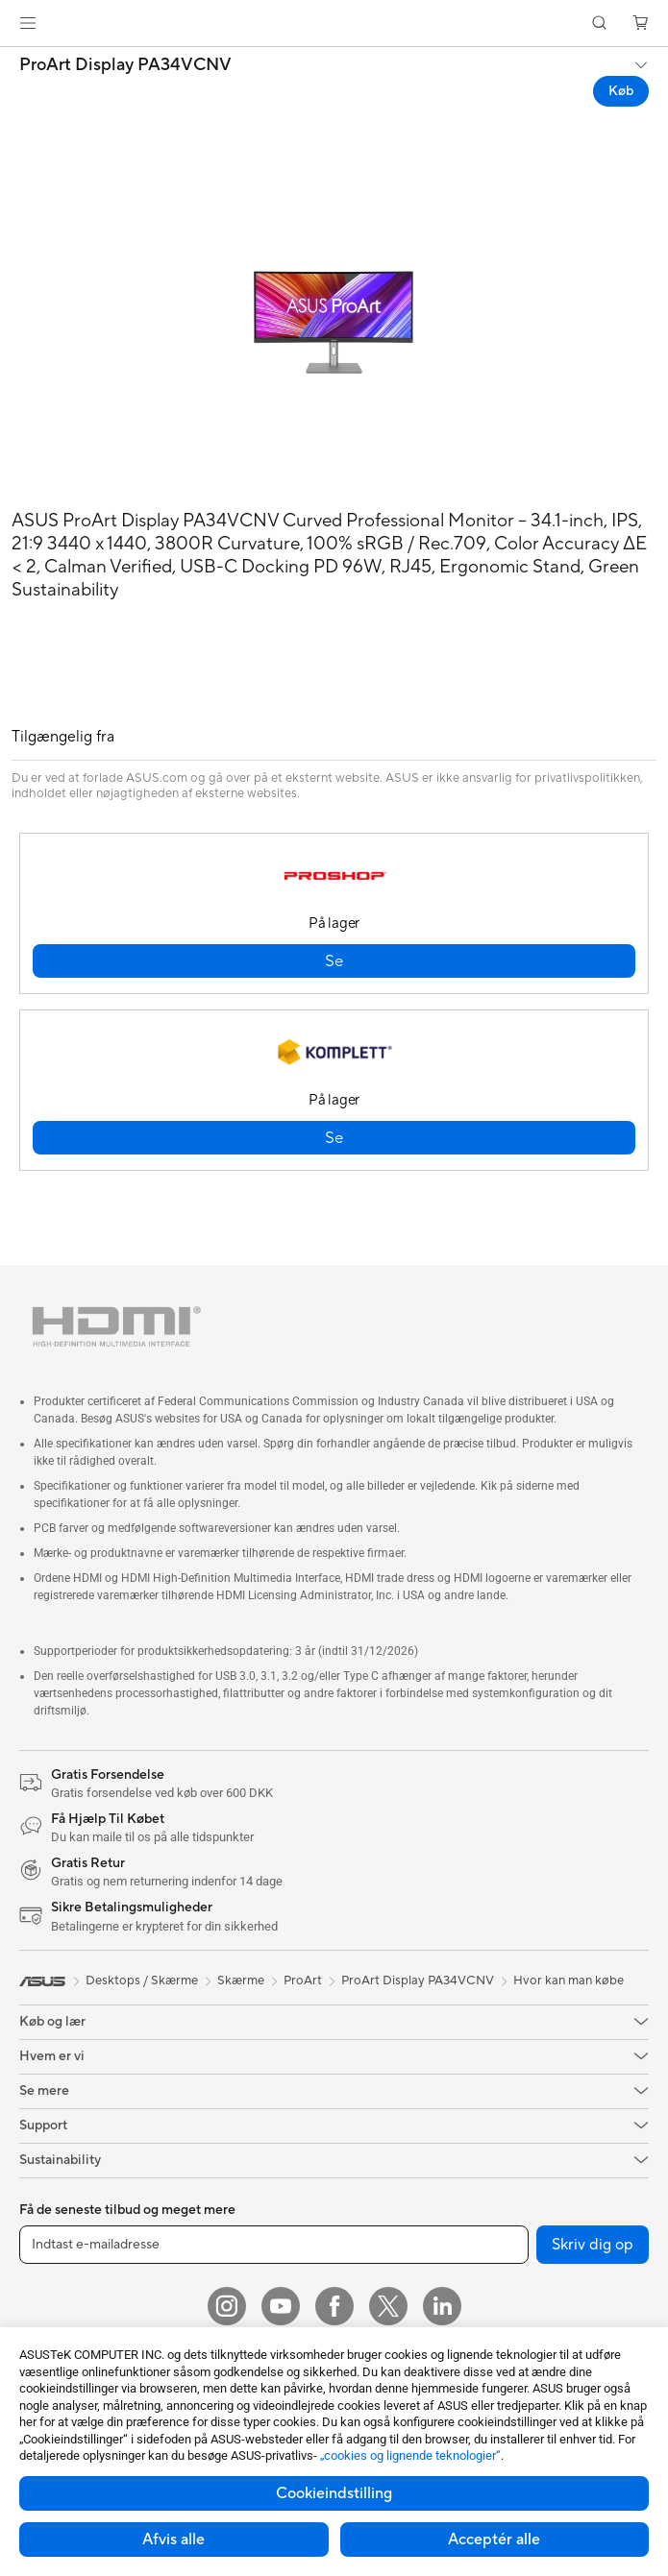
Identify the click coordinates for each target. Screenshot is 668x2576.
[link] (334, 23)
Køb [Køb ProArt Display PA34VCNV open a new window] (620, 91)
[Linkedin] (442, 2306)
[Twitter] (388, 2306)
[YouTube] (280, 2306)
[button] (28, 23)
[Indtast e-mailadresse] (274, 2244)
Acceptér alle (494, 2539)
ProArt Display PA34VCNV (125, 65)
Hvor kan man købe (568, 1980)
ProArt (303, 1980)
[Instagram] (227, 2306)
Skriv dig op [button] (592, 2244)
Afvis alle (173, 2539)
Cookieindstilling (334, 2493)
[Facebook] (334, 2306)
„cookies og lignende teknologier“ (410, 2455)
